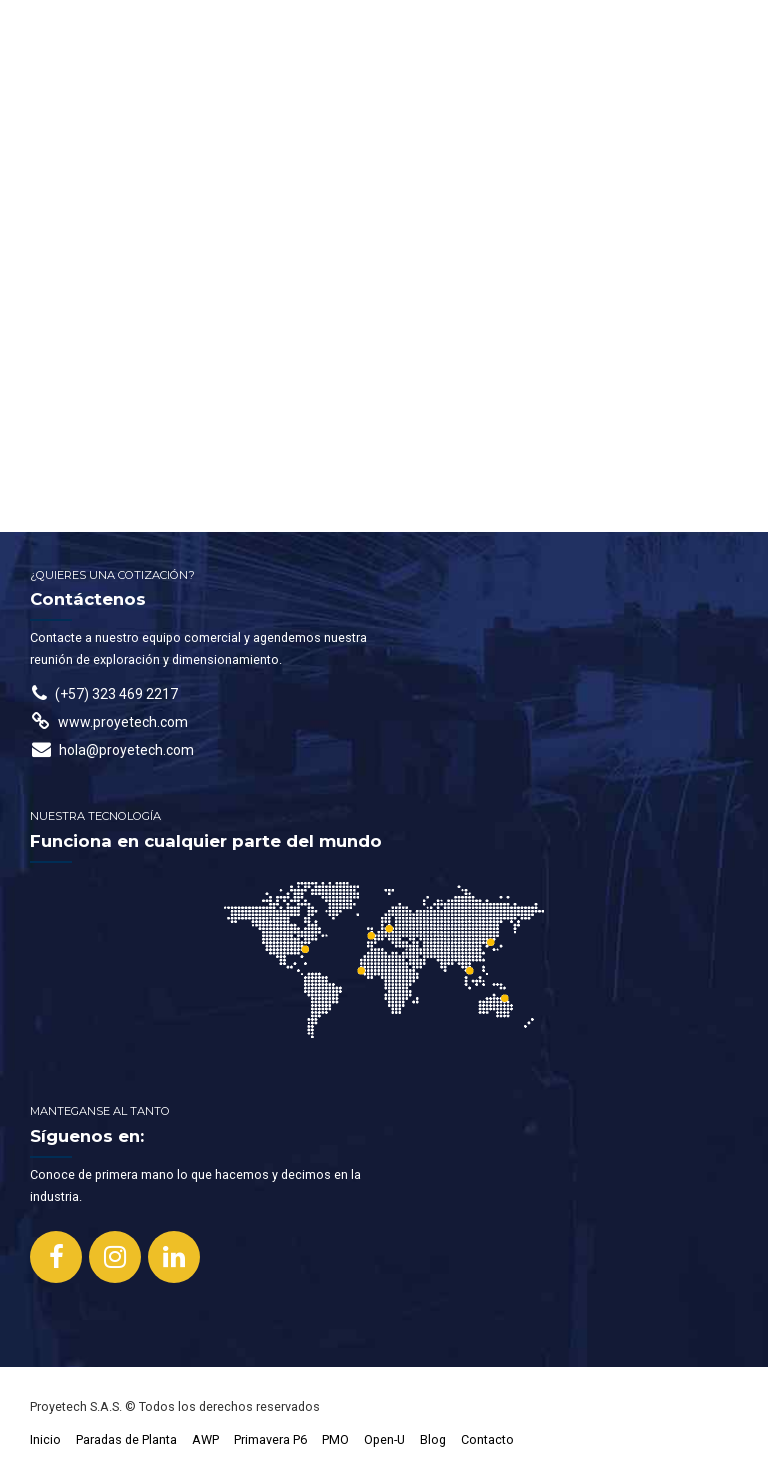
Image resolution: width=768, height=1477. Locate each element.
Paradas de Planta (126, 1439)
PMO (335, 1439)
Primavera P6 (270, 1439)
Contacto (487, 1439)
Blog (433, 1439)
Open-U (384, 1439)
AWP (205, 1439)
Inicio (45, 1439)
